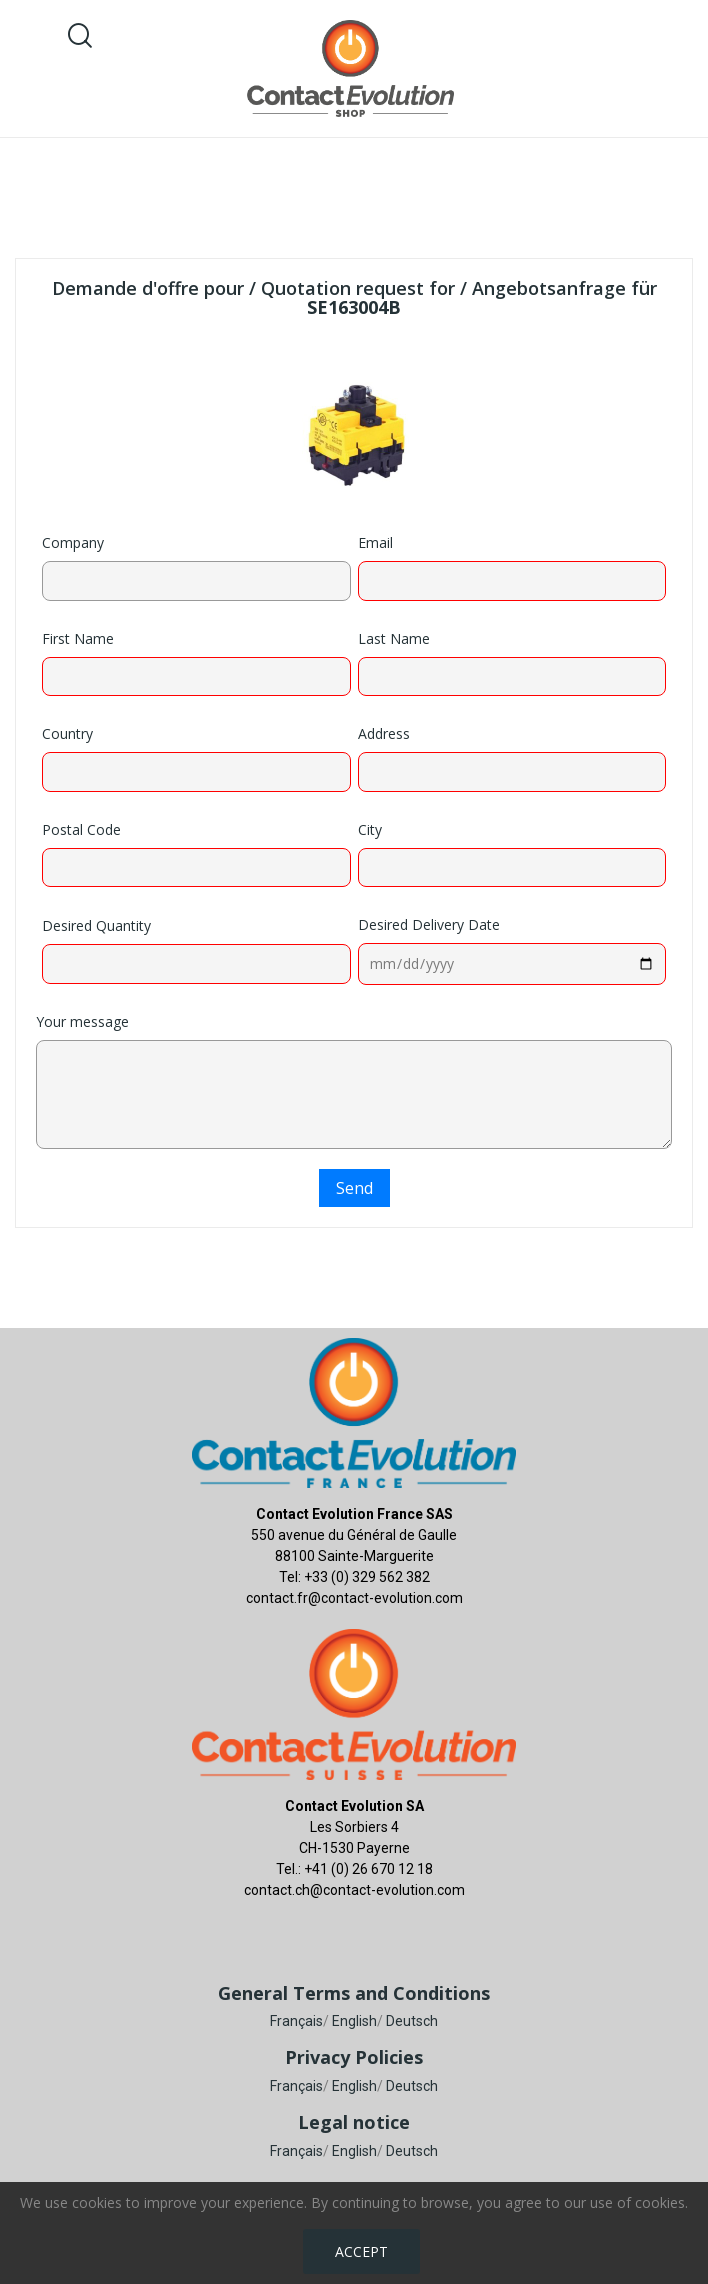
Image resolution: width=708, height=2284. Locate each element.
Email (375, 542)
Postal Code (81, 829)
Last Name (394, 638)
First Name (78, 638)
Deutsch (412, 2021)
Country (67, 733)
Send (354, 1188)
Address (384, 733)
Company (73, 542)
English (354, 2021)
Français (296, 2021)
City (370, 829)
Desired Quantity (96, 925)
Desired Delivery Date (429, 924)
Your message (82, 1021)
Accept (361, 2251)
